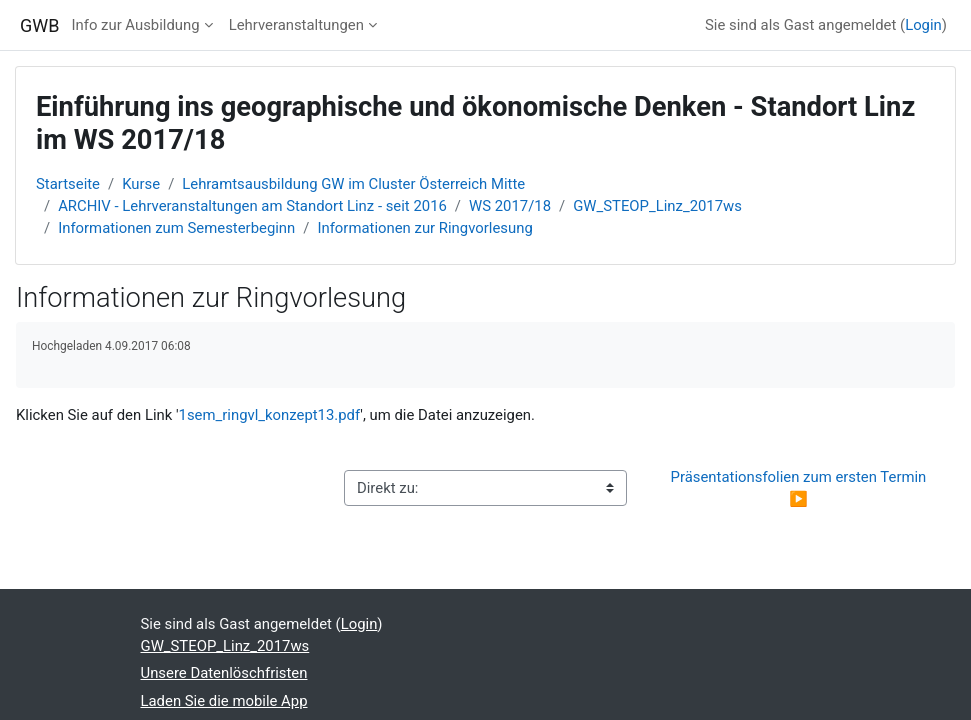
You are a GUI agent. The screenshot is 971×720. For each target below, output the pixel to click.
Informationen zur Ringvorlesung (424, 228)
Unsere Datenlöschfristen (224, 673)
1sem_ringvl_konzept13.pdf (270, 415)
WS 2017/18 (510, 206)
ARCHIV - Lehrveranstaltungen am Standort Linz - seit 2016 (252, 206)
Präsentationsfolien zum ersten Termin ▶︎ (800, 488)
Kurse (141, 184)
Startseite (68, 184)
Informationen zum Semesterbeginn (176, 228)
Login (923, 25)
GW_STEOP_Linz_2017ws (657, 206)
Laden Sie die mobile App (224, 701)
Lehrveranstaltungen (296, 25)
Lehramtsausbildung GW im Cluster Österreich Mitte (353, 184)
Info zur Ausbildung (135, 25)
